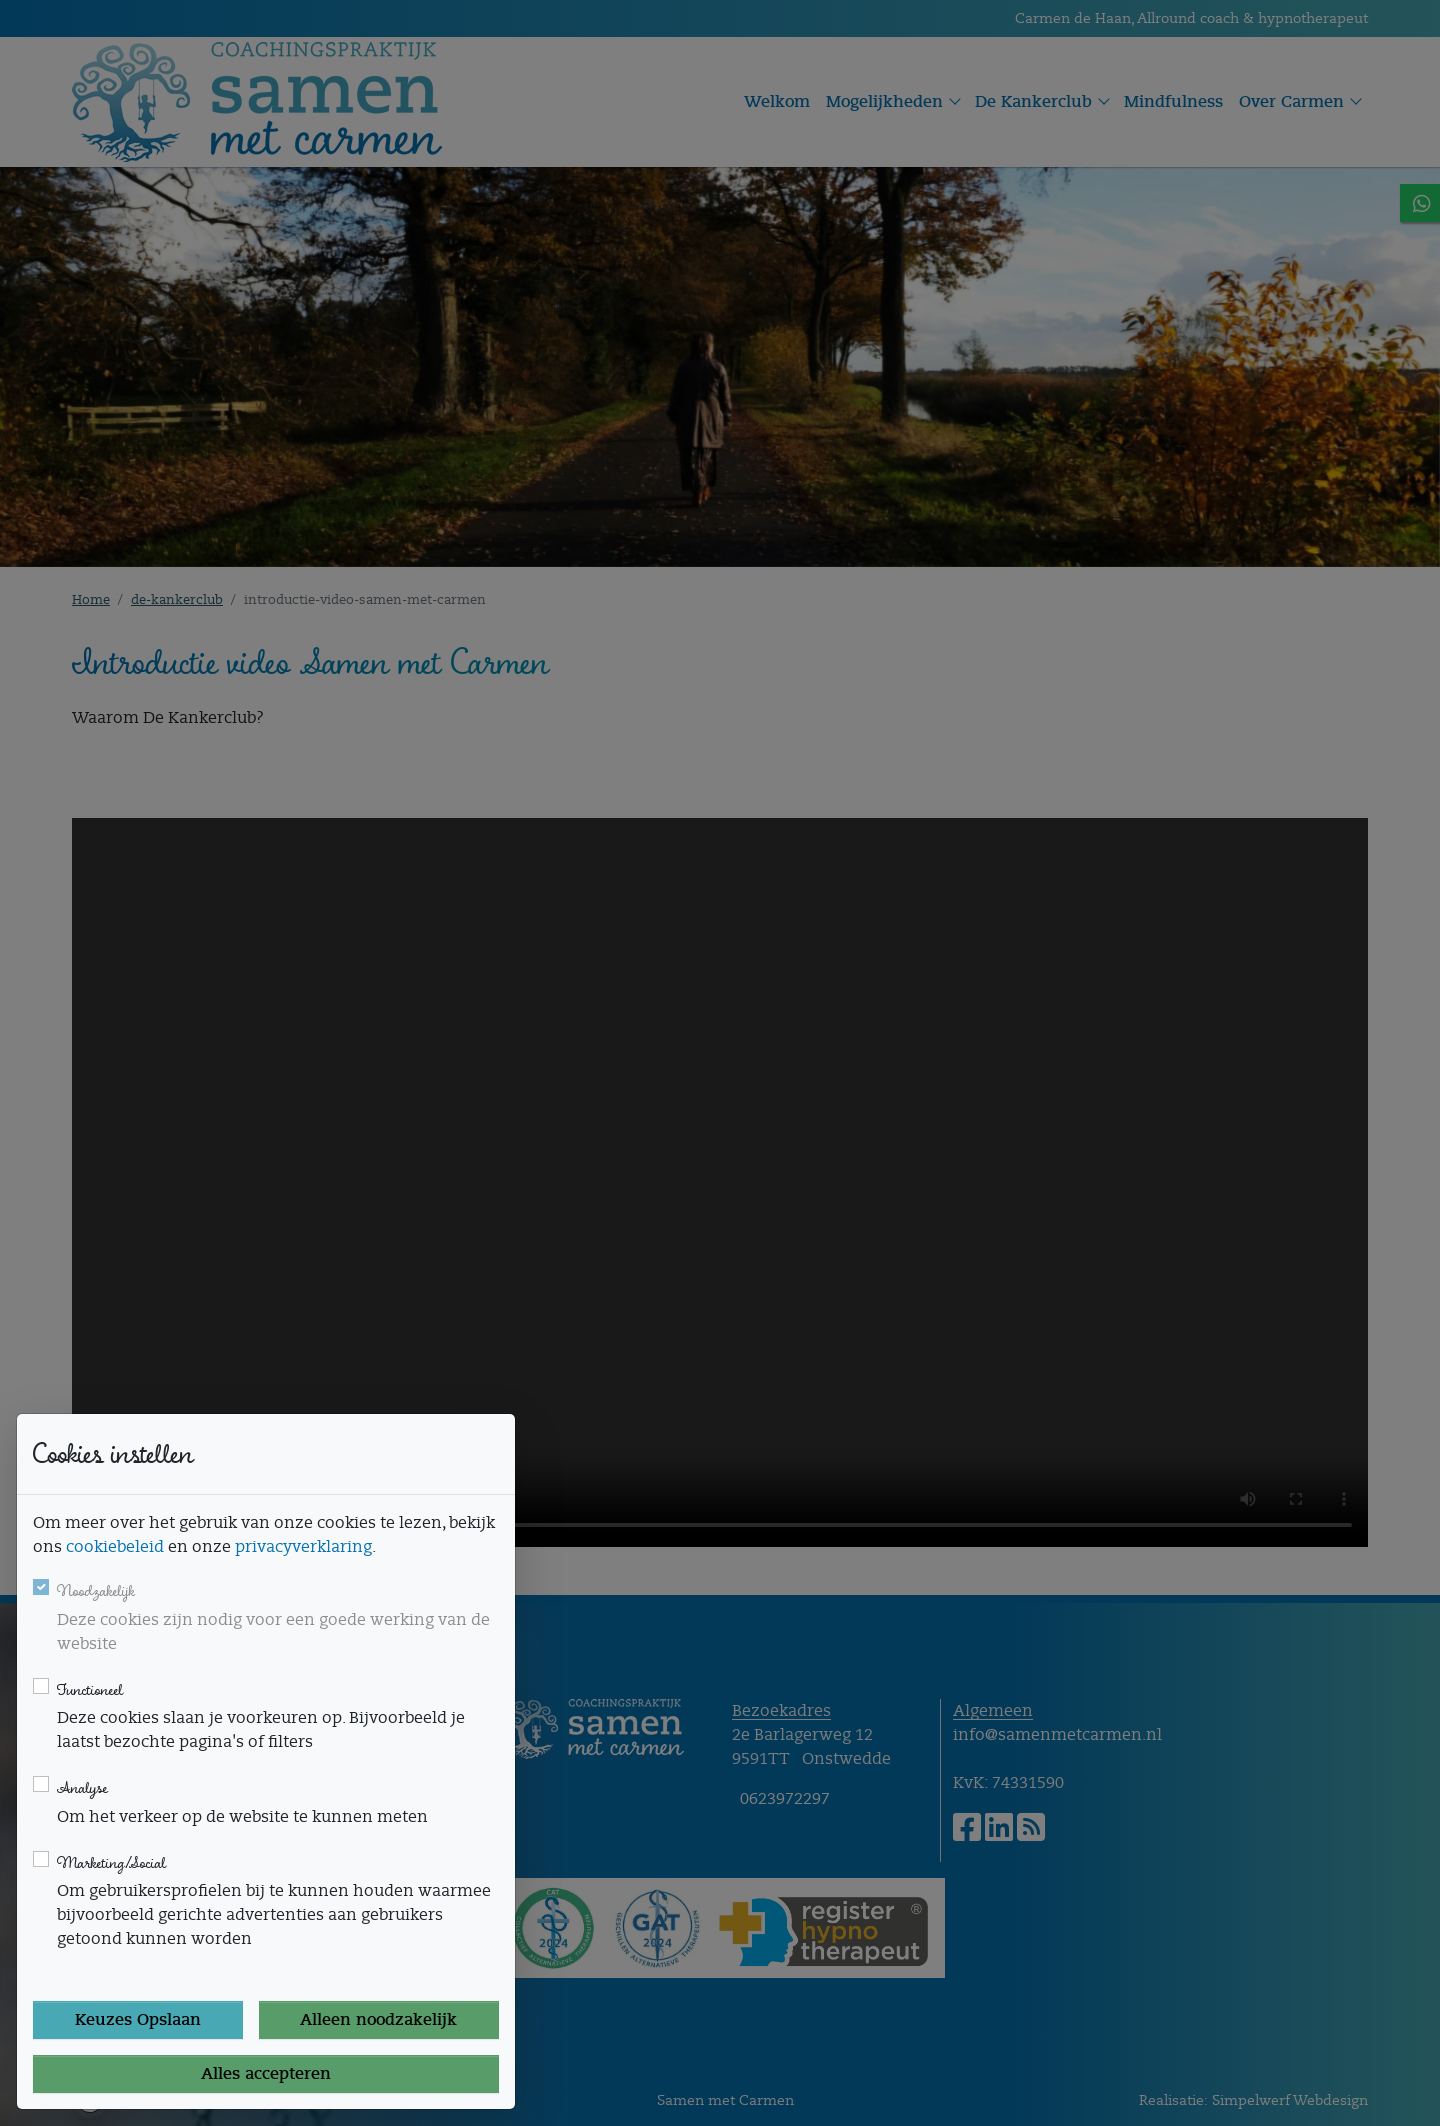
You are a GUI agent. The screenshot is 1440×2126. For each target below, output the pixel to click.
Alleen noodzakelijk (378, 2020)
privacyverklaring (303, 1547)
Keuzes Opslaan (138, 2020)
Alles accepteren (266, 2074)
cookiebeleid (115, 1547)
